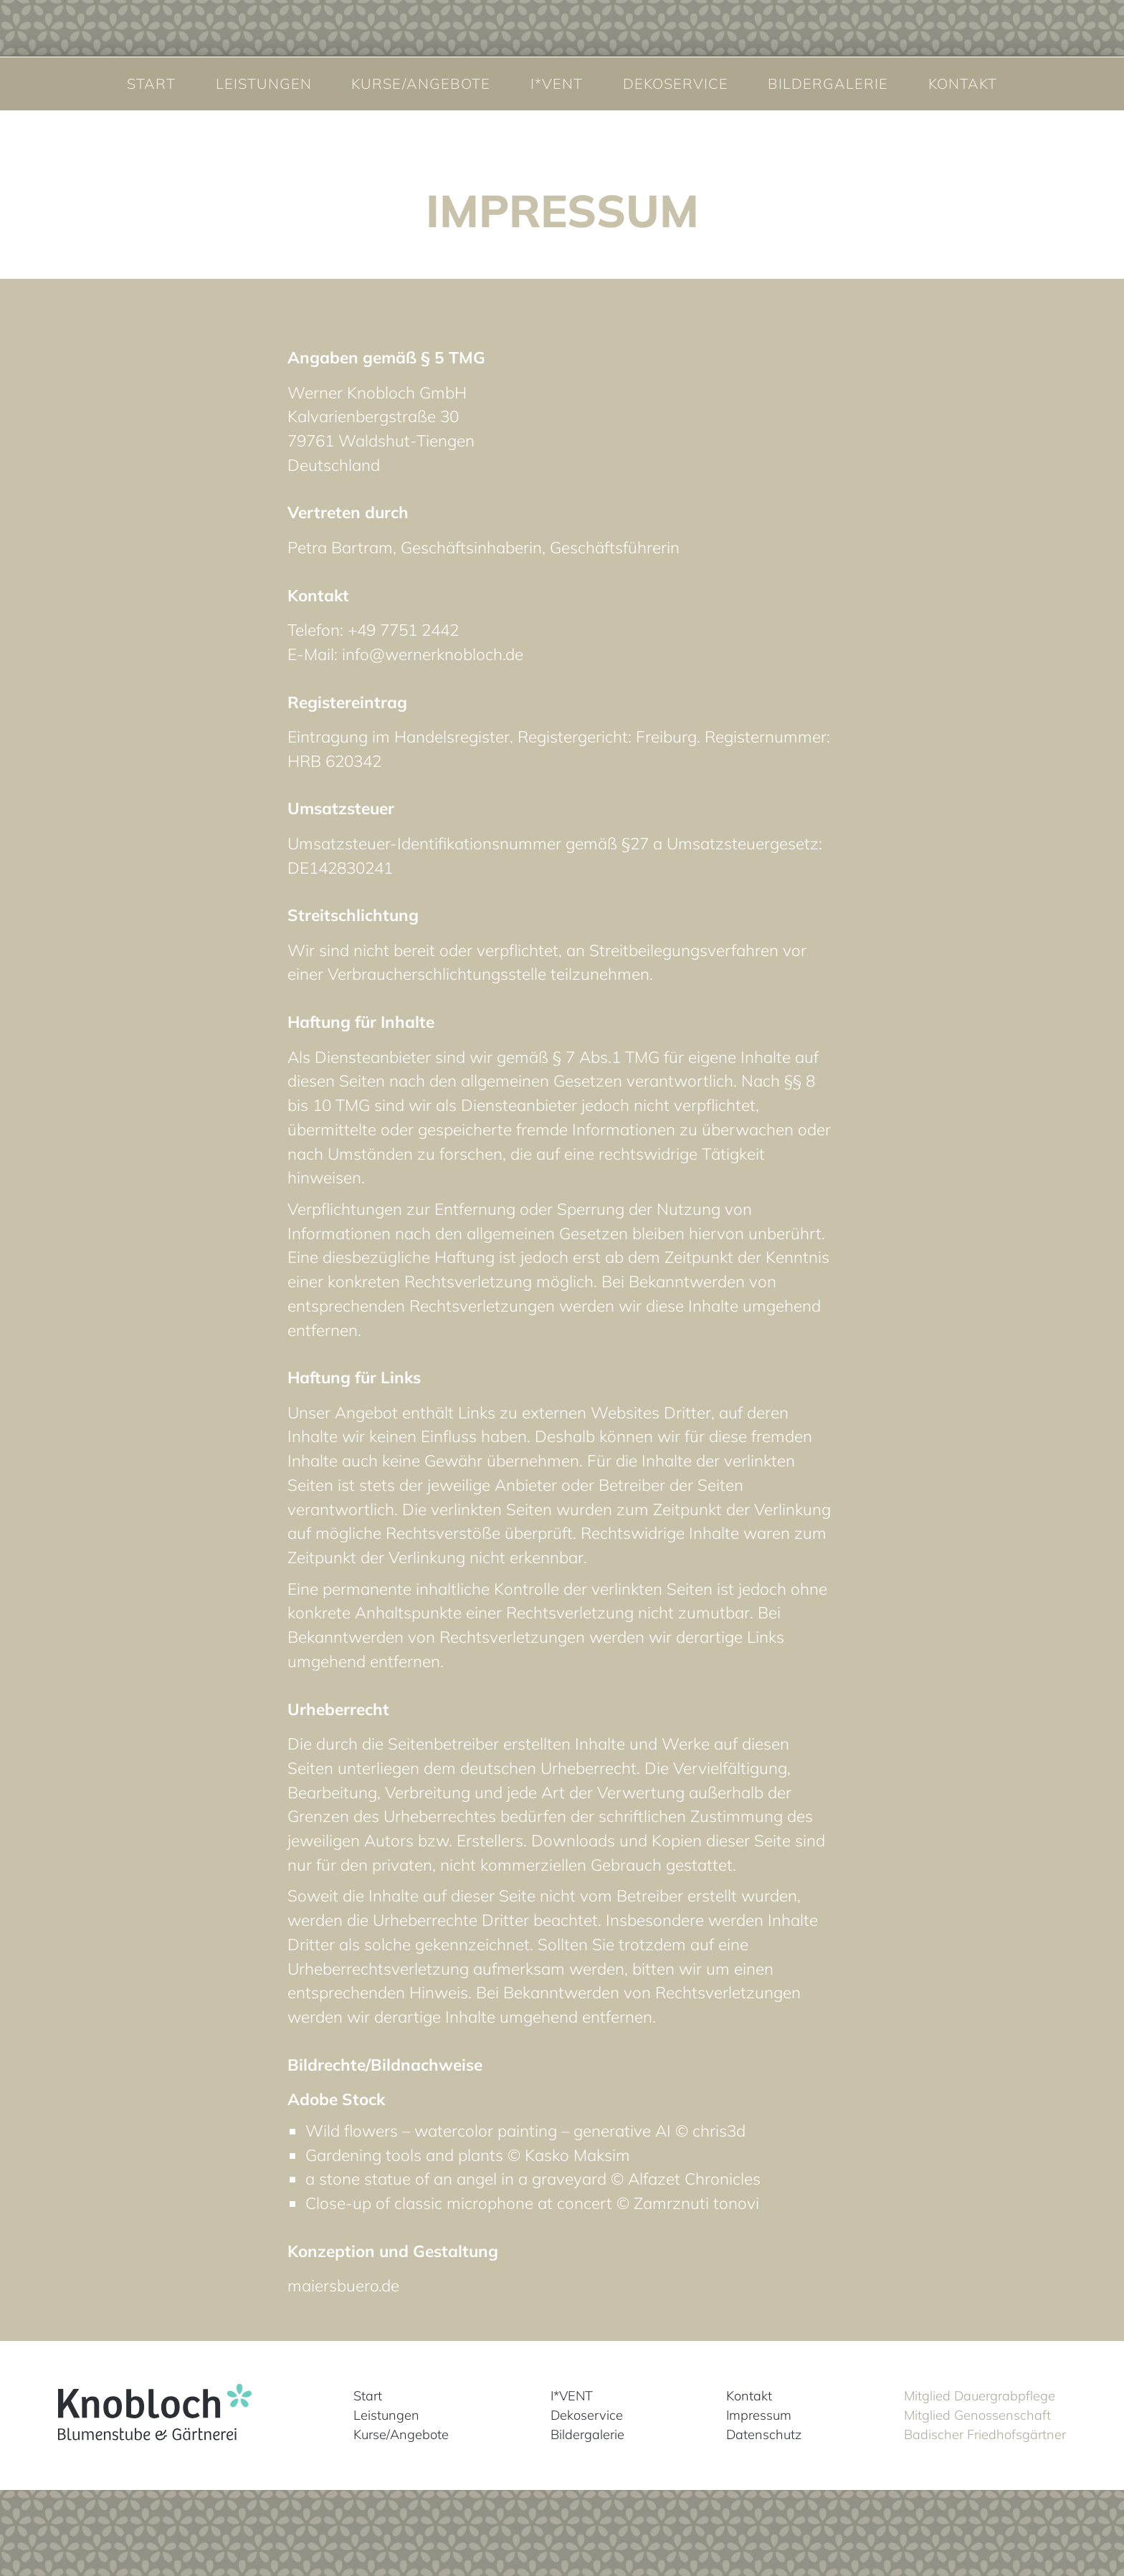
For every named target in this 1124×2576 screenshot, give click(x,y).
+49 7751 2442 (403, 629)
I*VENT (556, 83)
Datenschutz (763, 2434)
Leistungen (264, 83)
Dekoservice (675, 83)
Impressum (758, 2415)
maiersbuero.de (343, 2285)
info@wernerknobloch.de (432, 654)
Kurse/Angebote (420, 83)
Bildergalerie (828, 83)
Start (151, 83)
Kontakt (962, 83)
